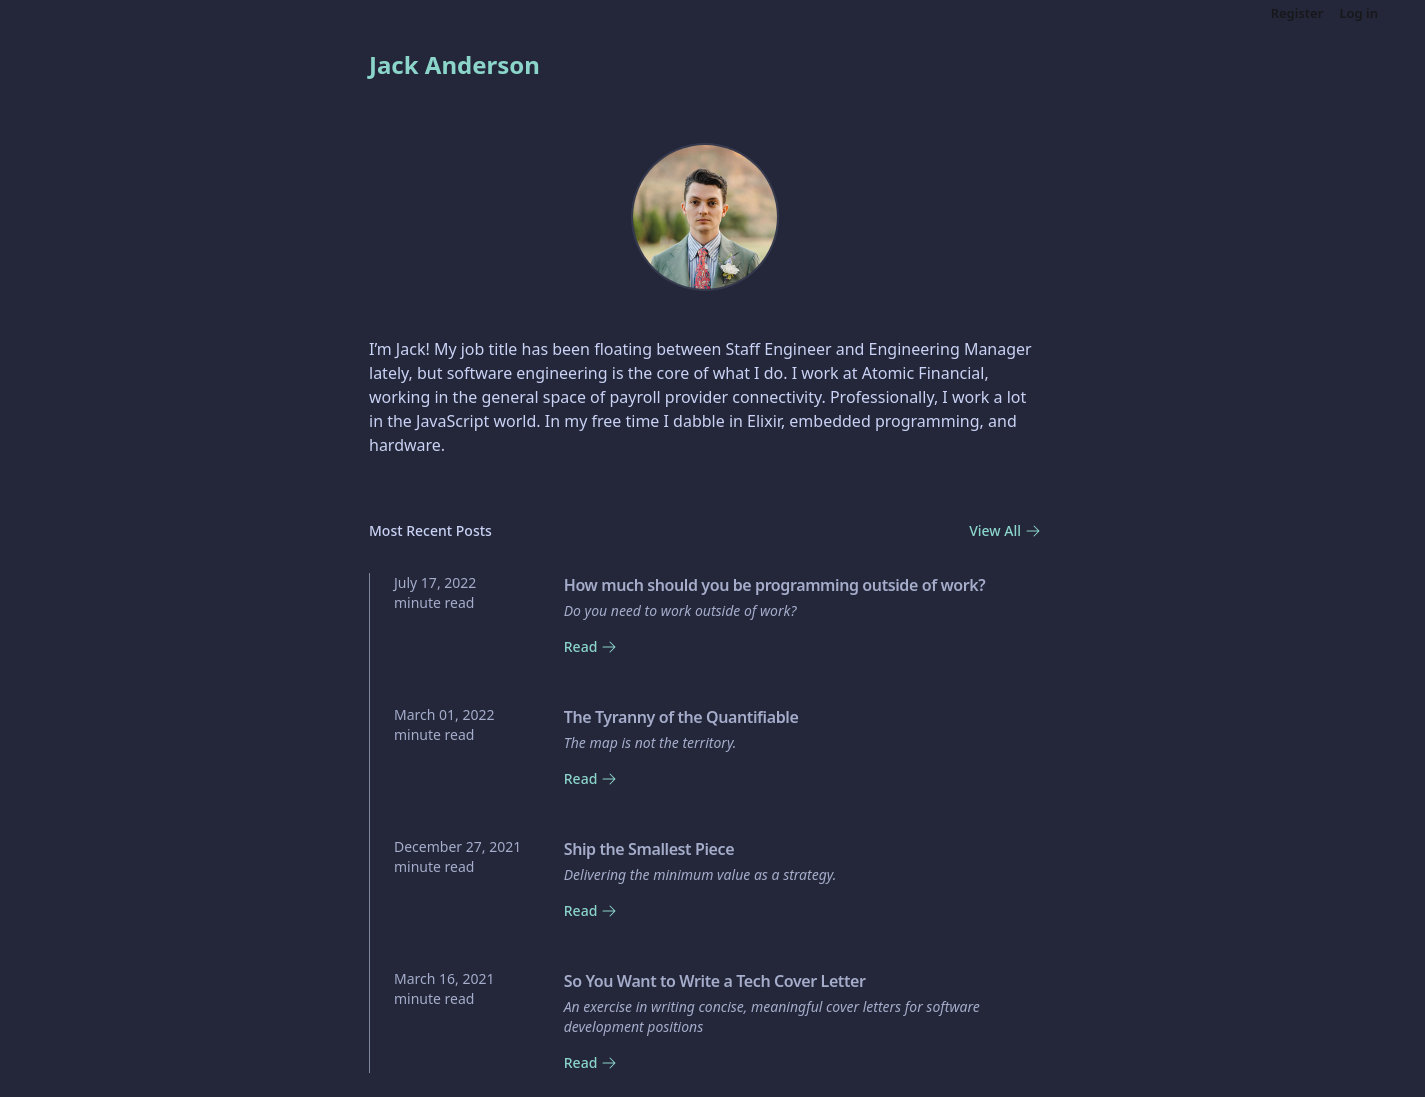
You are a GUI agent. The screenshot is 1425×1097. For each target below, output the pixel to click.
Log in (1358, 13)
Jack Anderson (454, 65)
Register (1297, 13)
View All (1005, 530)
